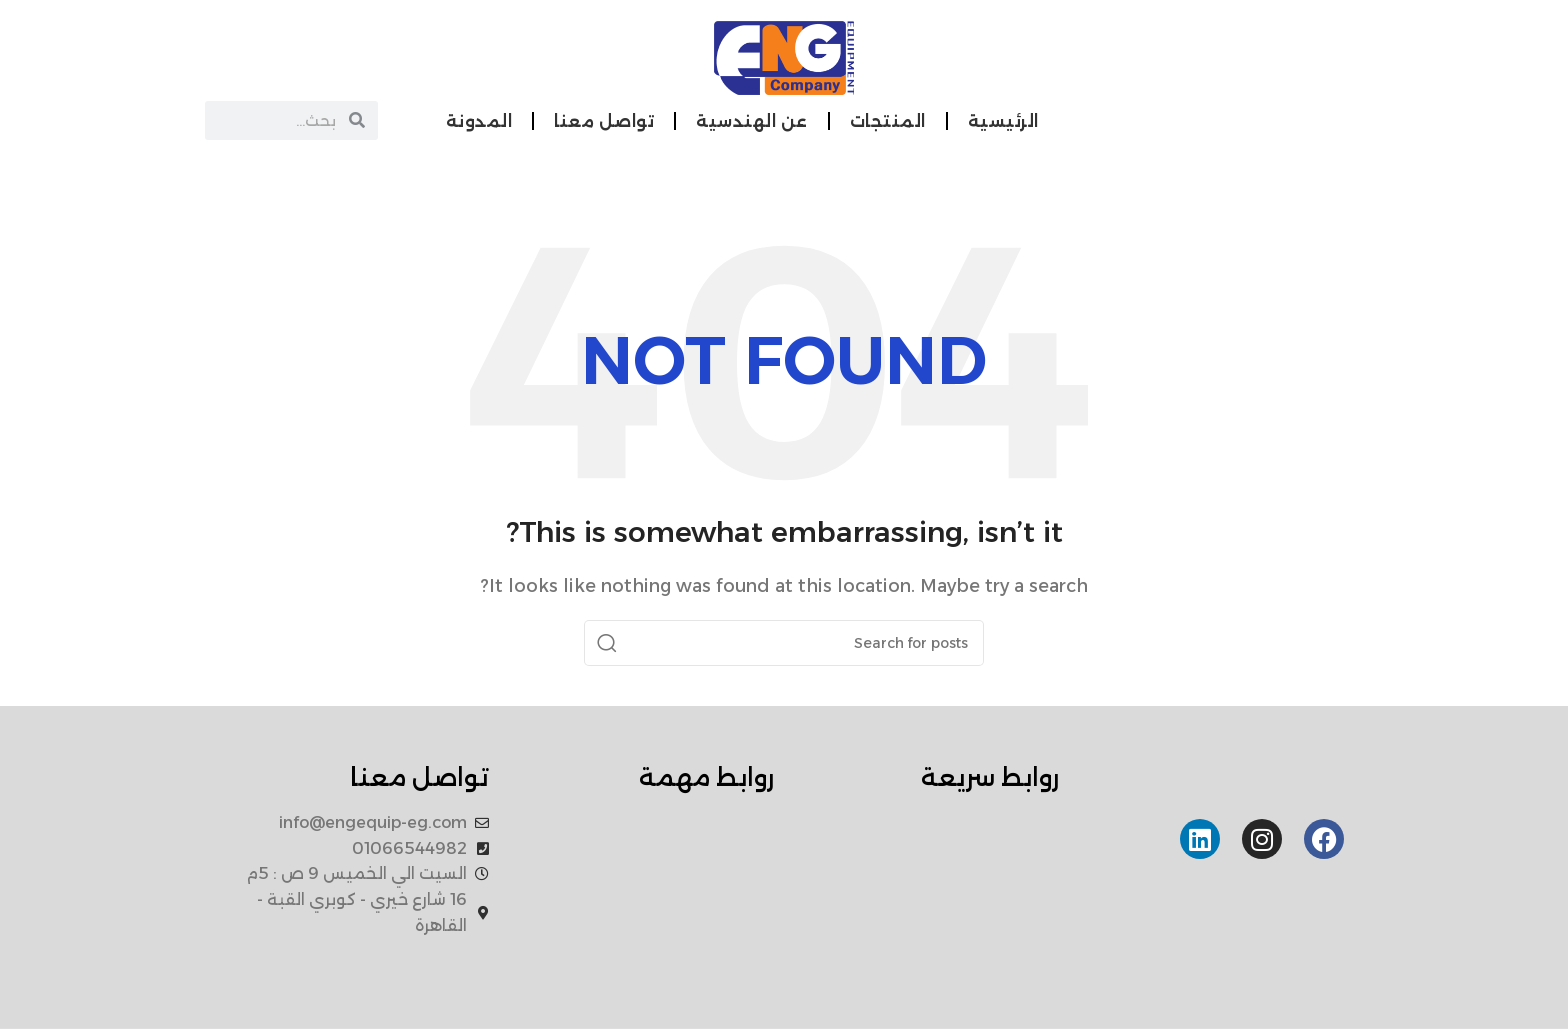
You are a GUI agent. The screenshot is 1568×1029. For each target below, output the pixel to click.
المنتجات (888, 121)
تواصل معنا (604, 121)
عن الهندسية (752, 121)
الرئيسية (1003, 121)
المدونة (479, 121)
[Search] (784, 643)
